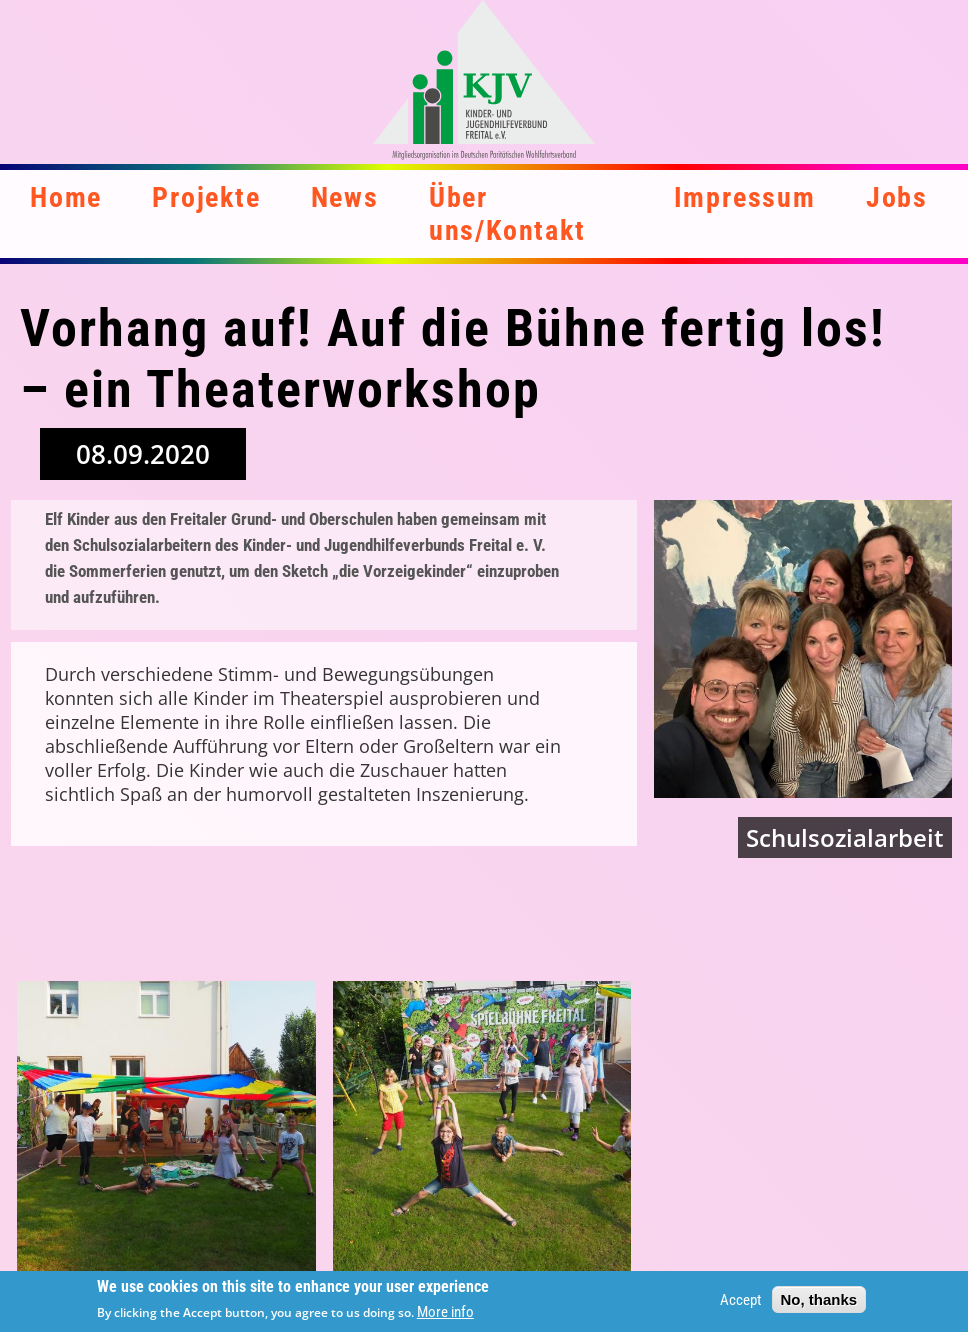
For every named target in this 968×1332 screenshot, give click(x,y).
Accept (740, 1304)
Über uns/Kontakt (507, 214)
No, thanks (819, 1303)
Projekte (206, 197)
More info (445, 1317)
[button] (166, 1130)
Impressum (745, 197)
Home (66, 197)
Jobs (897, 197)
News (345, 197)
